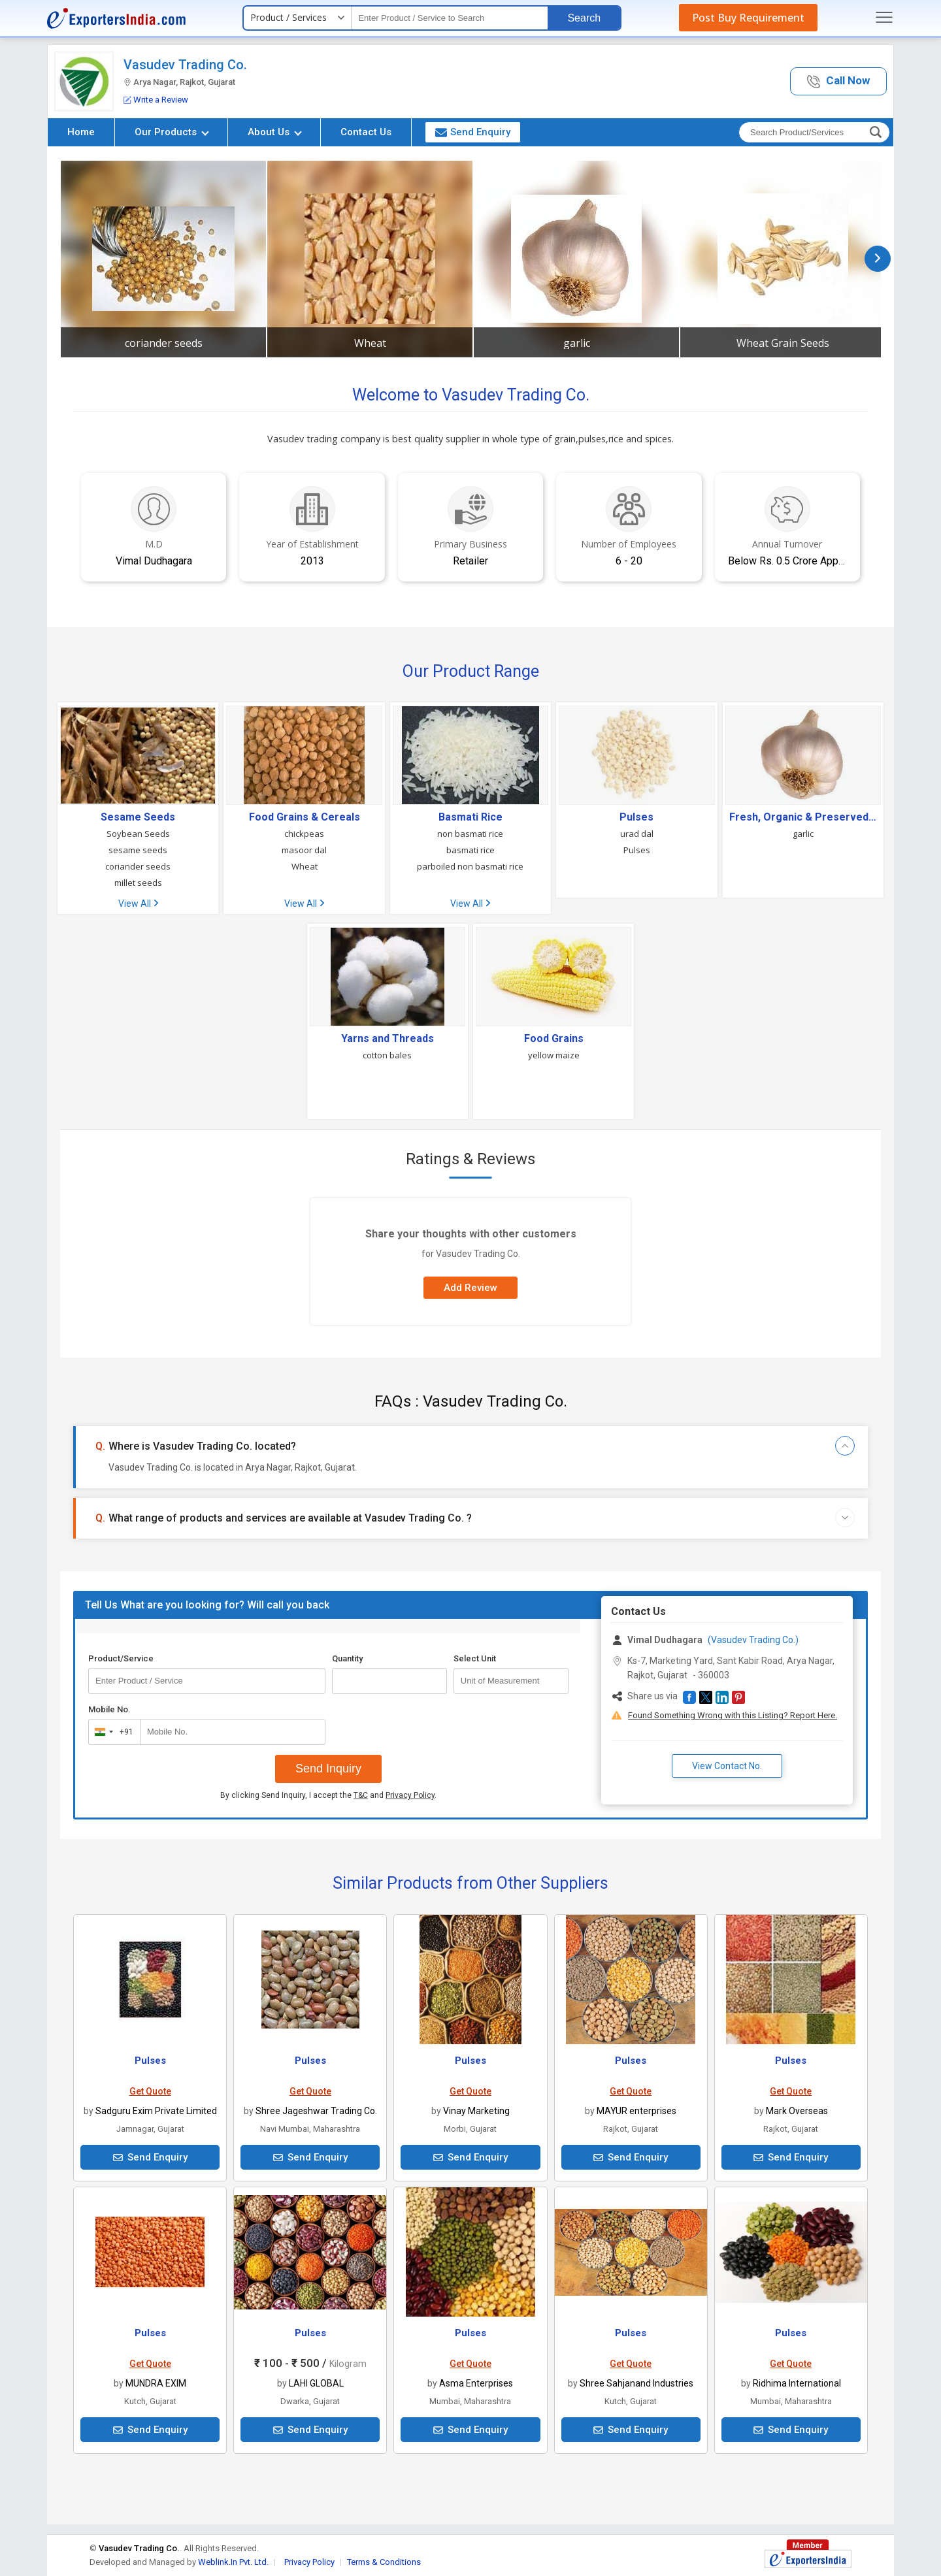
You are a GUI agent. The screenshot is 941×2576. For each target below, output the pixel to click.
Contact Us (365, 132)
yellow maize (554, 1055)
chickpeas (304, 834)
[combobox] (111, 1732)
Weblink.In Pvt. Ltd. (233, 2562)
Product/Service (121, 1658)
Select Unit (475, 1658)
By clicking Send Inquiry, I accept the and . (328, 1795)
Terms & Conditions (384, 2562)
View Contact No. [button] (727, 1766)
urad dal (636, 834)
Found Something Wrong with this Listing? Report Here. (732, 1715)
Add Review (470, 1288)
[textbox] (450, 18)
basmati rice (470, 850)
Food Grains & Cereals (304, 817)
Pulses (636, 817)
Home (81, 132)
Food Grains (554, 1039)
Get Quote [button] (150, 2091)
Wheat (370, 343)
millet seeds (138, 883)
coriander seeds (164, 343)
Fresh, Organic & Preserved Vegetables (803, 817)
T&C (361, 1795)
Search (584, 18)
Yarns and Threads (387, 1039)
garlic (576, 343)
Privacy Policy (410, 1795)
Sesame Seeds (138, 817)
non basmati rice (470, 834)
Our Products (172, 132)
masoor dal (304, 850)
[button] (838, 81)
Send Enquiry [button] (472, 132)
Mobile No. (109, 1709)
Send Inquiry (328, 1768)
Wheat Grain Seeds (782, 343)
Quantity (347, 1658)
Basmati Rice (470, 817)
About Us (275, 132)
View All (138, 903)
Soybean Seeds (138, 834)
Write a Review (156, 100)
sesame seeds (137, 850)
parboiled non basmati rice (470, 866)
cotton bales (387, 1055)
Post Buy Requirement (748, 17)
